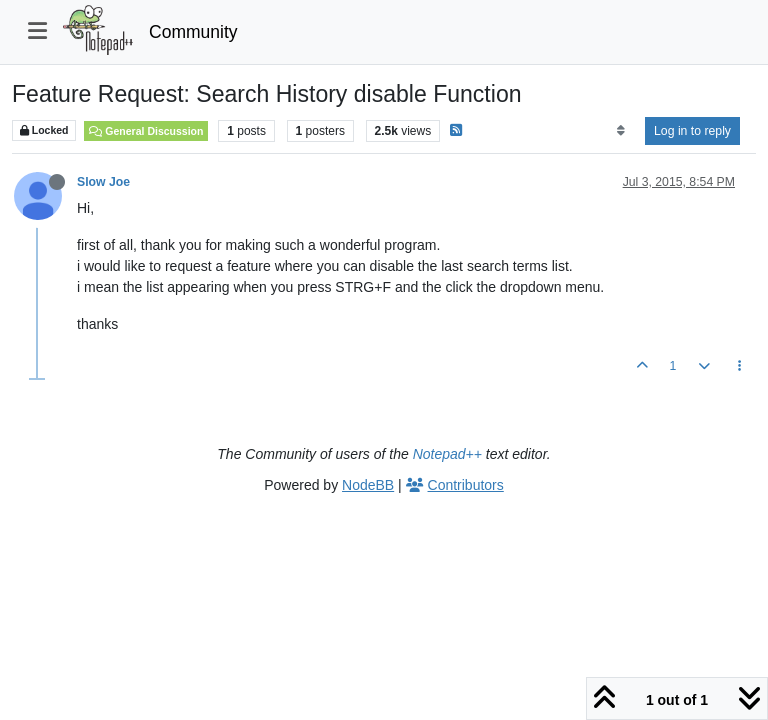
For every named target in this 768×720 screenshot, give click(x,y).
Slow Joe (103, 182)
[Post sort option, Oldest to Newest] (620, 131)
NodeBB (368, 485)
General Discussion (146, 131)
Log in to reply (692, 131)
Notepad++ (447, 454)
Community (193, 32)
